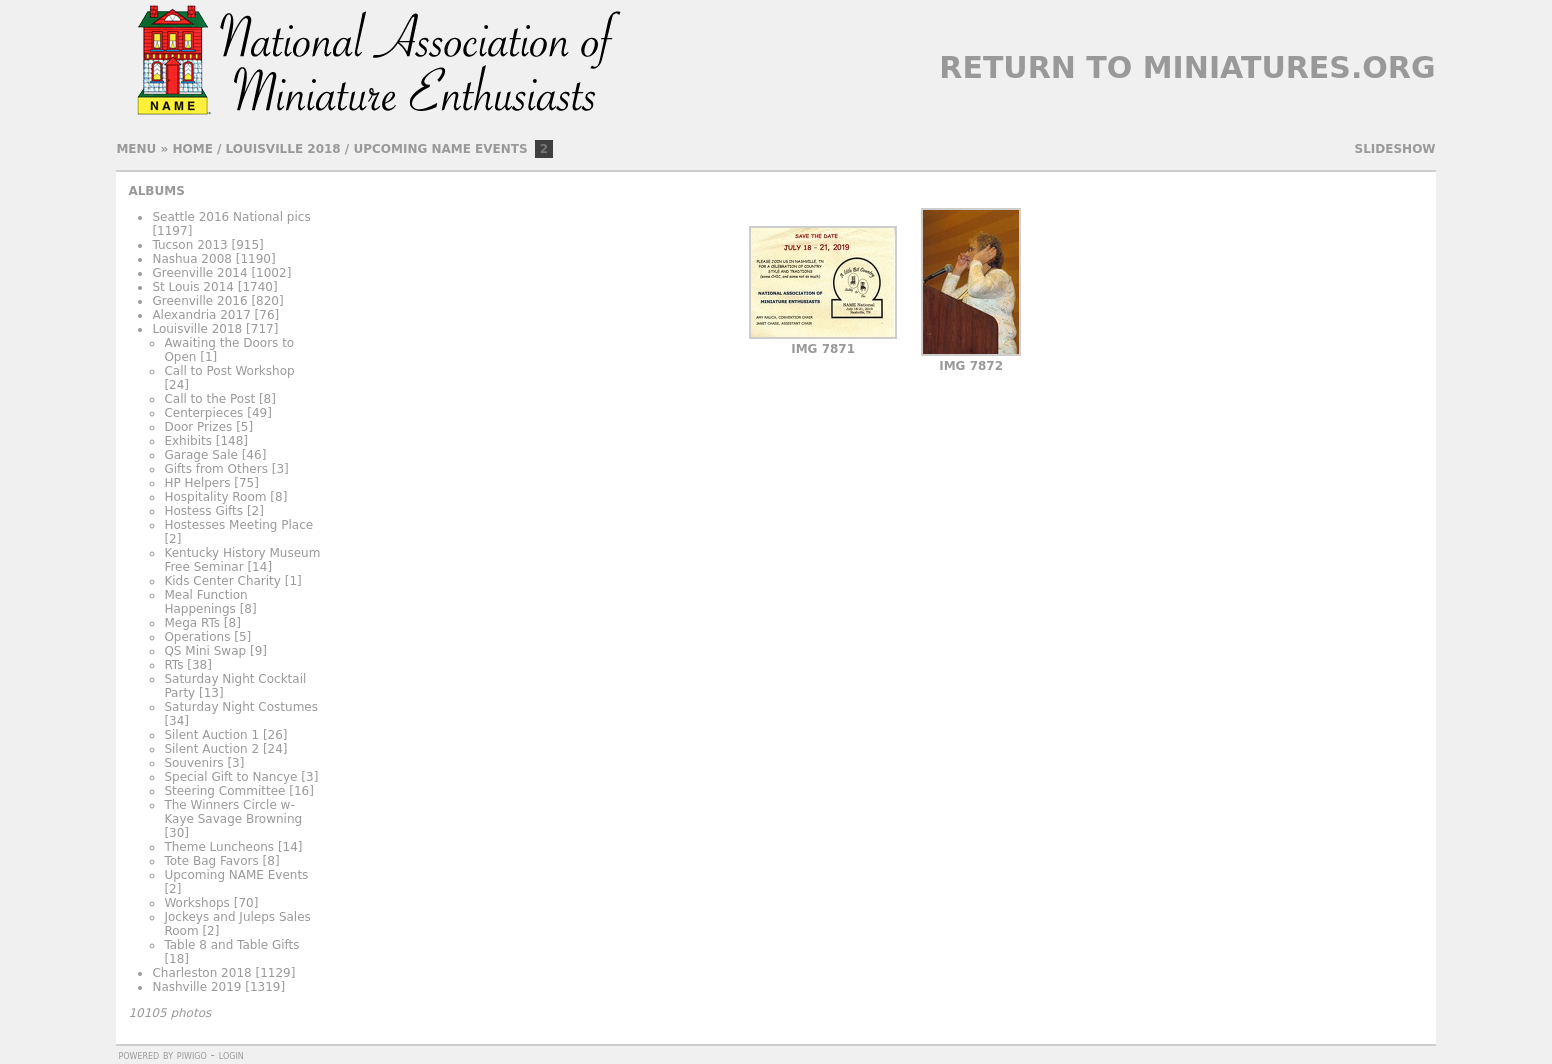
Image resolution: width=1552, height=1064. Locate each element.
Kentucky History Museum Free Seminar (242, 560)
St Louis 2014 (193, 287)
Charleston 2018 (201, 973)
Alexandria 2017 (201, 315)
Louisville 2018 (283, 149)
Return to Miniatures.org (1187, 67)
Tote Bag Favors (211, 861)
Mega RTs (192, 623)
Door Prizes (198, 427)
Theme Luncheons (219, 847)
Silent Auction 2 (211, 749)
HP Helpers (197, 483)
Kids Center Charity (222, 581)
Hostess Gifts (203, 511)
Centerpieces (203, 413)
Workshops (196, 903)
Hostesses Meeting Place (238, 525)
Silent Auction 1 (211, 735)
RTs (173, 665)
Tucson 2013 (189, 245)
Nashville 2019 (196, 987)
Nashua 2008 (192, 259)
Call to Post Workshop (229, 371)
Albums (156, 191)
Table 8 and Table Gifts (231, 945)
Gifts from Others (215, 469)
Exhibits (188, 441)
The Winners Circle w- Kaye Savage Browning (233, 812)
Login (231, 1055)
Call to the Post (209, 399)
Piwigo (192, 1055)
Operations (197, 637)
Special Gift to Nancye (230, 777)
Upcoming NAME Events (440, 149)
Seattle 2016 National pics (231, 217)
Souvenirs (193, 763)
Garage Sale (200, 455)
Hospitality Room (215, 497)
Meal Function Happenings (205, 602)
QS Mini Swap (205, 651)
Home (192, 149)
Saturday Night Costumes (241, 707)
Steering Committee (224, 791)
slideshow (1395, 149)
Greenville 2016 (199, 301)
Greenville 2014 (199, 273)
